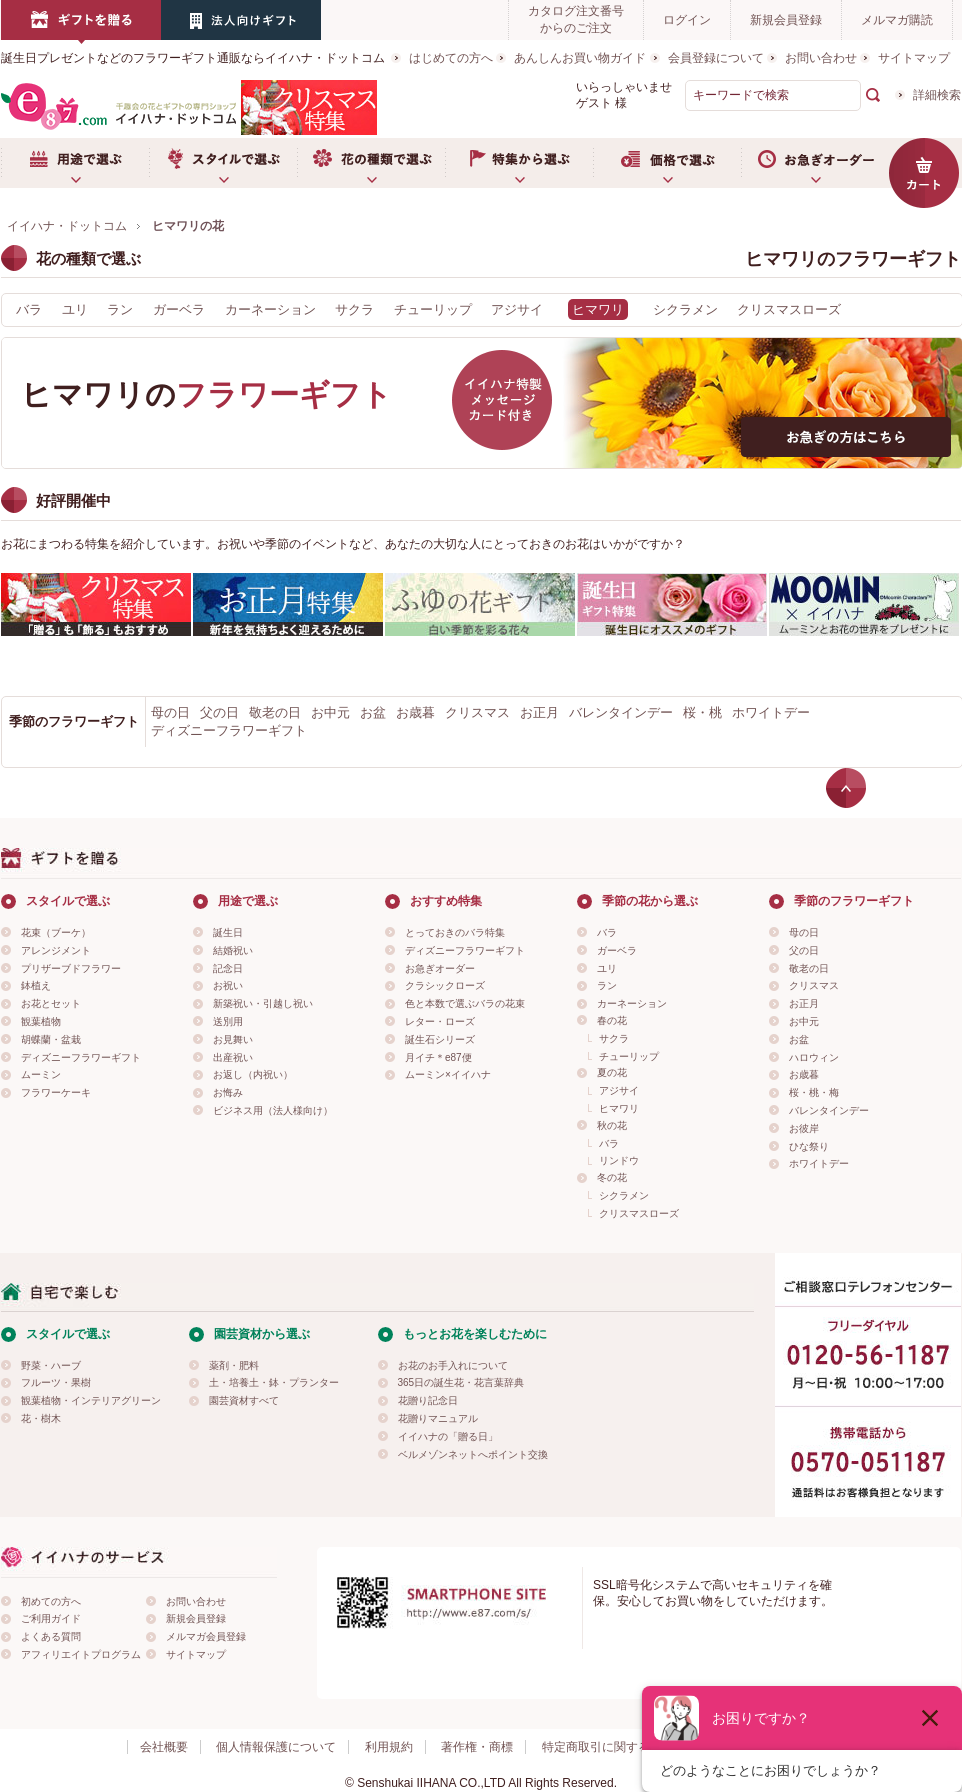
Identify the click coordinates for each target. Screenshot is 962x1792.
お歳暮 (415, 712)
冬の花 (612, 1177)
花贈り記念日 (428, 1400)
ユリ (75, 309)
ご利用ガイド (51, 1618)
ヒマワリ (619, 1108)
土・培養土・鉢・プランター (274, 1382)
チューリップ (433, 309)
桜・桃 (702, 712)
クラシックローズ (445, 985)
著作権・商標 (477, 1747)
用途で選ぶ (75, 163)
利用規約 (389, 1747)
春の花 (612, 1020)
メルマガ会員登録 (206, 1636)
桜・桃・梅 (814, 1092)
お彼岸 (804, 1128)
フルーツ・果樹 (56, 1382)
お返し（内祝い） (253, 1074)
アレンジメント (56, 950)
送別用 (228, 1021)
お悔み (228, 1092)
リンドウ (619, 1160)
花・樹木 (41, 1418)
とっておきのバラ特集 (455, 932)
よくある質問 (51, 1636)
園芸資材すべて (244, 1400)
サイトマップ (914, 58)
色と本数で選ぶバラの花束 (465, 1003)
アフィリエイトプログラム (81, 1654)
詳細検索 (937, 95)
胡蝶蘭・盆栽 (51, 1039)
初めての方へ (51, 1601)
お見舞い (233, 1039)
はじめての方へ (451, 58)
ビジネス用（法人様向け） (273, 1110)
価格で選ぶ (667, 163)
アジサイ (517, 309)
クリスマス (477, 712)
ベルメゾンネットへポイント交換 (473, 1454)
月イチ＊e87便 (438, 1057)
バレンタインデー (621, 712)
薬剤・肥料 (234, 1365)
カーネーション (270, 309)
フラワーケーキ (56, 1092)
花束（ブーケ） (56, 932)
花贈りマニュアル (438, 1418)
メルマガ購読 (897, 20)
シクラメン (685, 309)
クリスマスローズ (789, 309)
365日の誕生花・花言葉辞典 (461, 1382)
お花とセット (51, 1003)
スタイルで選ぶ (223, 163)
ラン (120, 309)
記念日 (228, 968)
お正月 (539, 712)
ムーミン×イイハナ (448, 1074)
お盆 (373, 712)
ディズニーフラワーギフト (229, 730)
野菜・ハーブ (51, 1365)
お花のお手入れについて (453, 1365)
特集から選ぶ (519, 163)
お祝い (228, 985)
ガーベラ (179, 309)
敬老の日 (275, 712)
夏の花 (612, 1072)
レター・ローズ (440, 1021)
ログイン (687, 20)
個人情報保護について (276, 1747)
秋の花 (612, 1125)
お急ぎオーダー (815, 163)
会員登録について (716, 58)
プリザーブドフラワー (71, 968)
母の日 (170, 712)
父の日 (219, 712)
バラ (29, 309)
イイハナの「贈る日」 (448, 1436)
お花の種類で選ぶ (371, 163)
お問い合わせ (821, 58)
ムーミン (41, 1074)
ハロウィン (814, 1057)
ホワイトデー (771, 712)
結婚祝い (233, 950)
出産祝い (233, 1057)
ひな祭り (809, 1146)
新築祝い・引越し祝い (263, 1003)
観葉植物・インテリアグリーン (91, 1400)
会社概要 (164, 1747)
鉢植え (36, 985)
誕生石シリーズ (440, 1039)
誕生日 (228, 932)
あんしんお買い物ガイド (580, 58)
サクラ (354, 309)
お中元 (330, 712)
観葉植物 (41, 1021)
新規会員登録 (786, 20)
